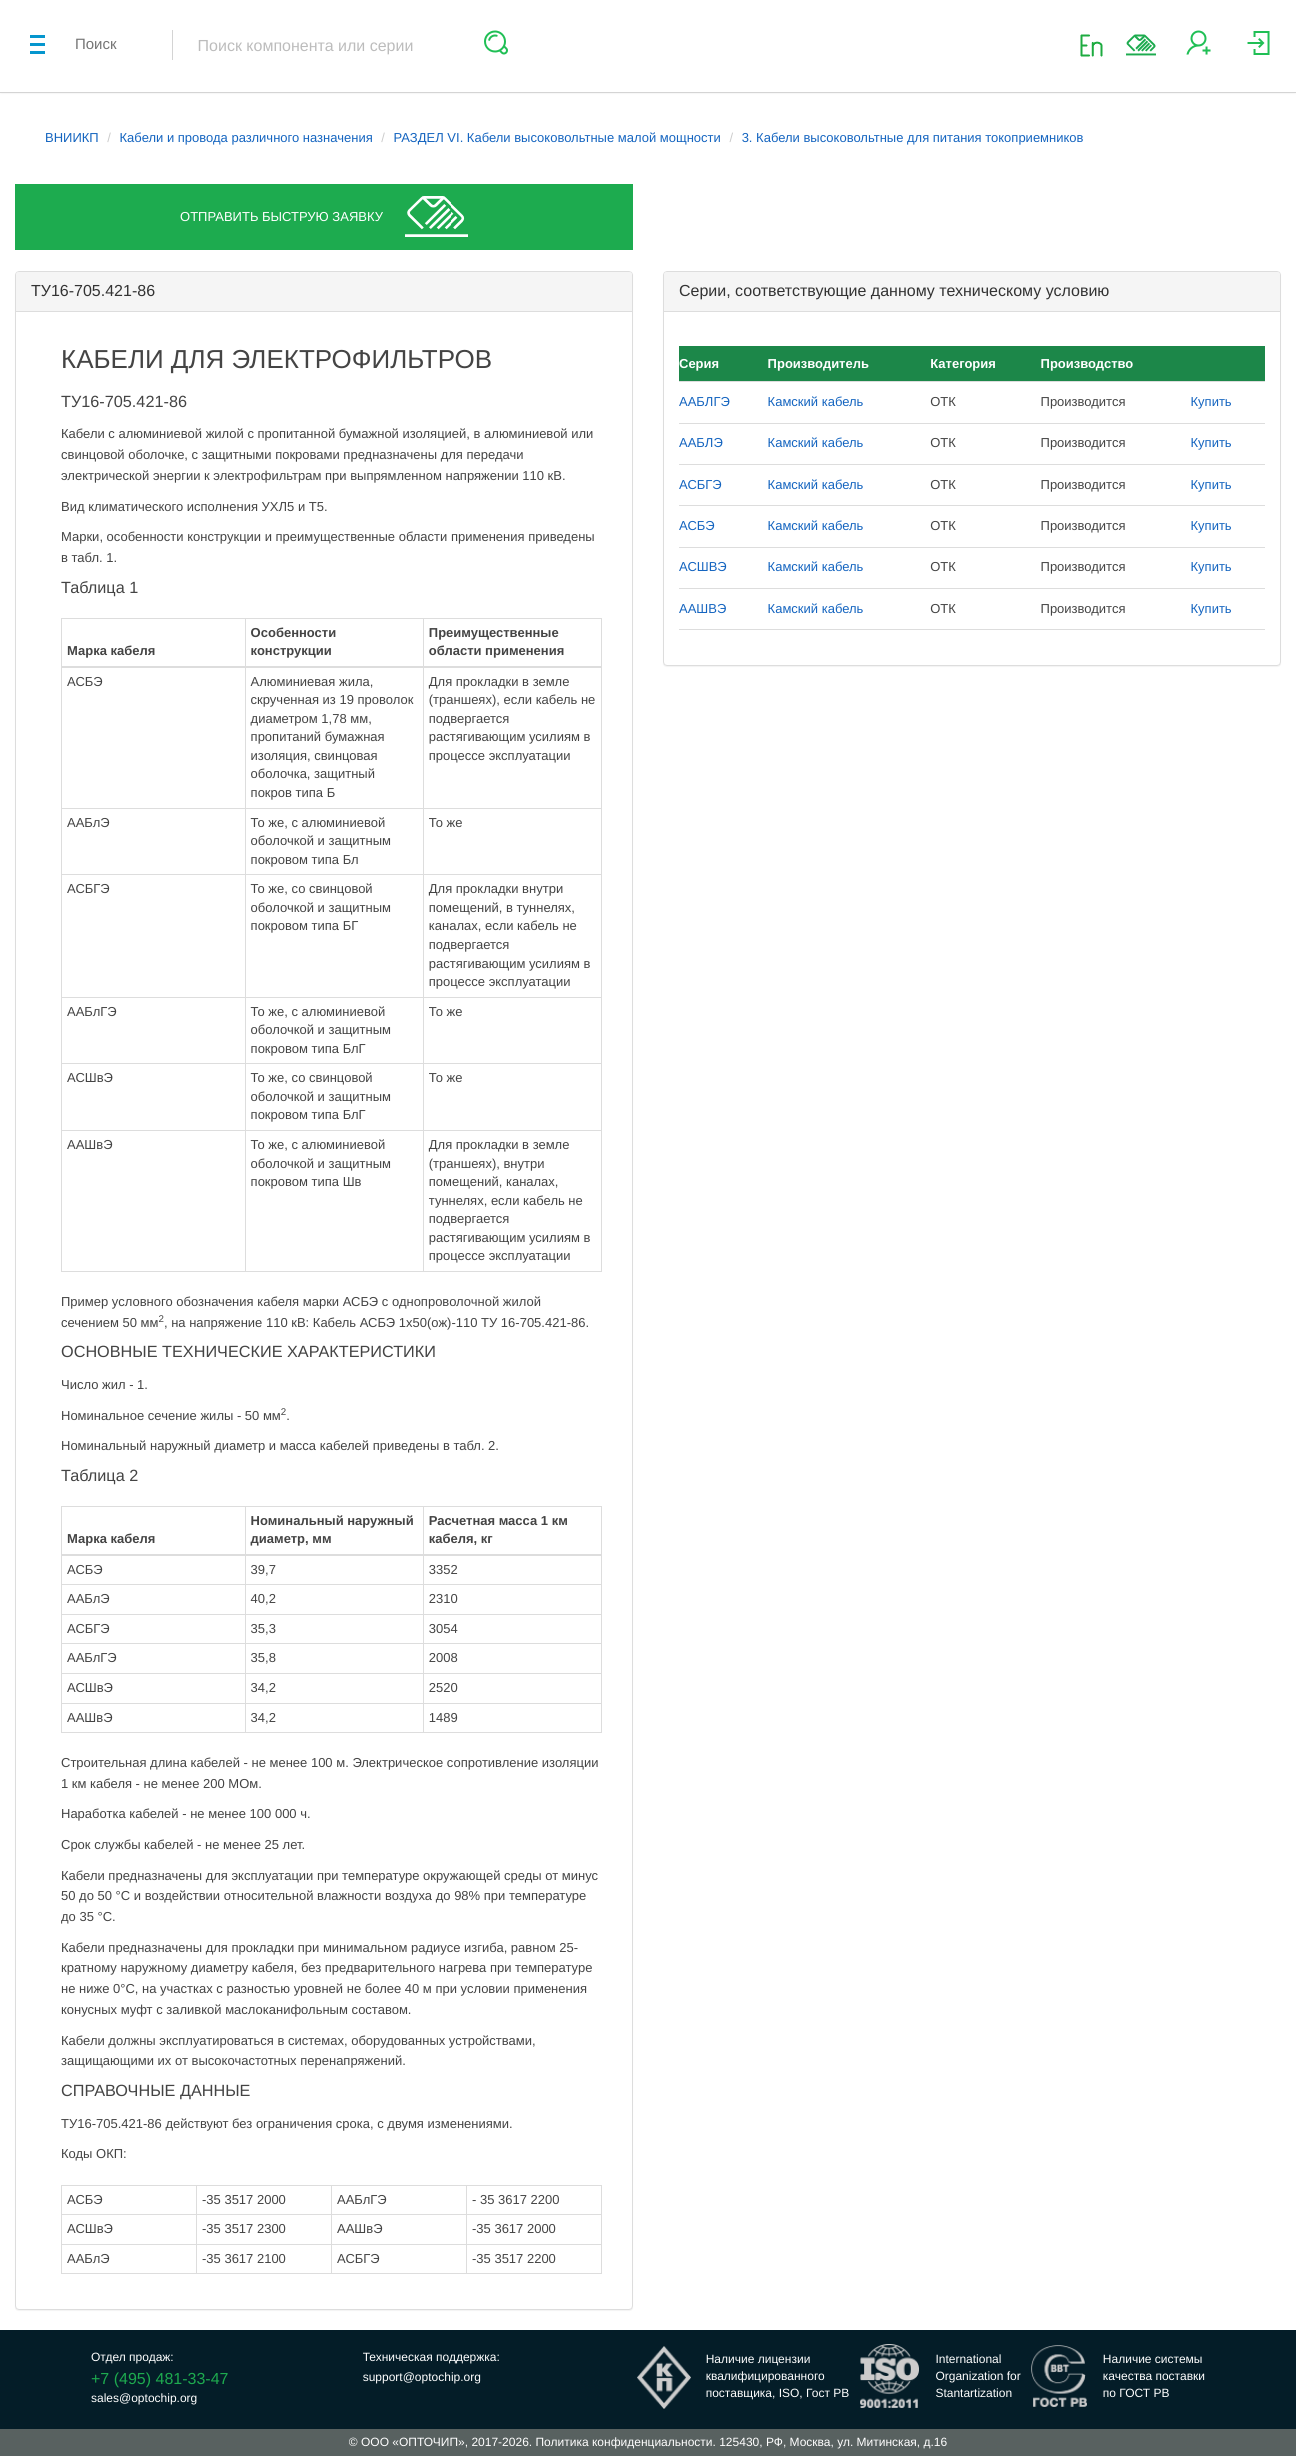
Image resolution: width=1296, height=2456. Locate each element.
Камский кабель (816, 401)
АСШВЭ (703, 566)
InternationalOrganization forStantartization (977, 2376)
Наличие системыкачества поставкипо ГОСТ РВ (1154, 2376)
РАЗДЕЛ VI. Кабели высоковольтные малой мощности (557, 137)
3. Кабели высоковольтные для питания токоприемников (913, 137)
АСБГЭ (700, 484)
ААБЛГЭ (704, 401)
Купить (1211, 401)
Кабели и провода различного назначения (246, 137)
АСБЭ (697, 525)
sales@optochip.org (144, 2398)
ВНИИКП (72, 137)
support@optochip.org (422, 2377)
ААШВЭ (702, 608)
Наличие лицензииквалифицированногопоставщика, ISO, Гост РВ (778, 2376)
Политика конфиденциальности (623, 2442)
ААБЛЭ (701, 442)
